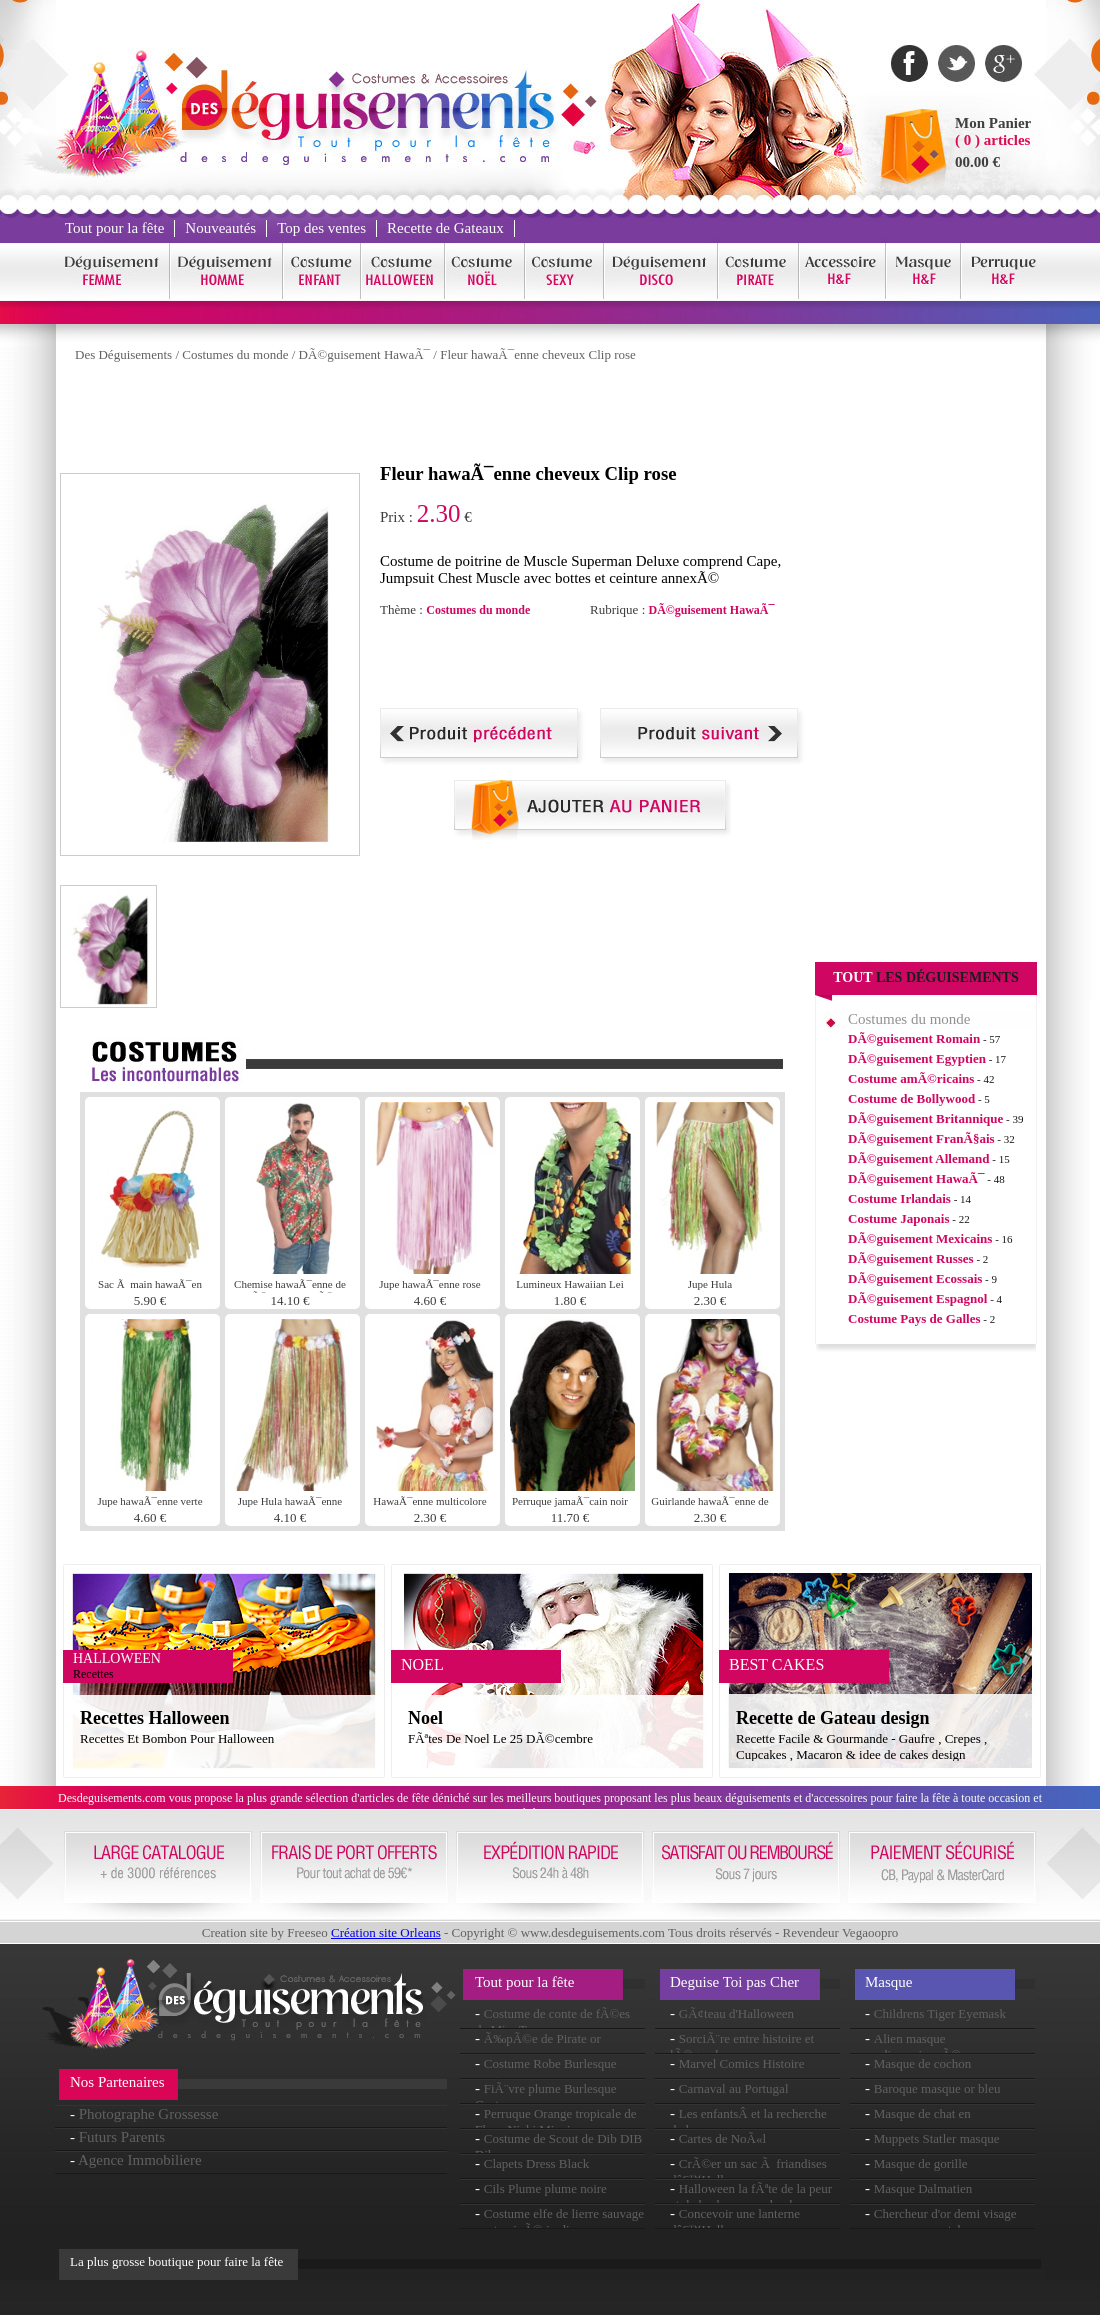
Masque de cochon (922, 2063)
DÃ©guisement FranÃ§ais (921, 1138)
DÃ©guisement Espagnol (917, 1298)
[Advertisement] (424, 418)
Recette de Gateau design (832, 1718)
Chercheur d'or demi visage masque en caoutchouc (941, 2221)
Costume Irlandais (899, 1198)
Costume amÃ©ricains (911, 1078)
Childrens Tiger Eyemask (940, 2013)
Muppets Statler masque (937, 2138)
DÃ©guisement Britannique (925, 1118)
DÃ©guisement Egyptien (917, 1058)
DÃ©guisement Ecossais (915, 1278)
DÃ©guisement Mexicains (920, 1238)
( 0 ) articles (992, 140)
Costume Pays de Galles (914, 1318)
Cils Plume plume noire (545, 2188)
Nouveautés (220, 228)
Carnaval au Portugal (734, 2088)
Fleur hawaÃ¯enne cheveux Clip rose (538, 354)
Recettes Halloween (154, 1718)
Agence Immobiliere (140, 2160)
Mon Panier (993, 123)
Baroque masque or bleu (937, 2088)
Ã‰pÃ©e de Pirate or (542, 2038)
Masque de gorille (921, 2163)
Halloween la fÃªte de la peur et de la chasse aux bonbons (751, 2196)
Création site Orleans (386, 1932)
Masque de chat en (922, 2113)
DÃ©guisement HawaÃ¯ (365, 354)
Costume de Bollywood (911, 1098)
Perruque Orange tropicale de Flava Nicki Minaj (555, 2121)
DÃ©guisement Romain (914, 1038)
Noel (425, 1718)
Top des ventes (321, 228)
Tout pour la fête (114, 228)
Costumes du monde (235, 354)
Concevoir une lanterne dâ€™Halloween (735, 2221)
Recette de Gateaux (445, 228)
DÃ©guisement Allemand (919, 1158)
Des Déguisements (123, 354)
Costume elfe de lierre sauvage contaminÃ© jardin (559, 2221)
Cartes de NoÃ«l (722, 2138)
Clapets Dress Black (536, 2163)
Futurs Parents (122, 2137)
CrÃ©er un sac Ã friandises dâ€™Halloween (748, 2171)
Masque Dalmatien (923, 2188)
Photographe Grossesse (149, 2114)
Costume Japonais (899, 1218)
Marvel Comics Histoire (742, 2063)
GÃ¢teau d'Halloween (736, 2013)
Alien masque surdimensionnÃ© (913, 2046)
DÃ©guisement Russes (911, 1258)
